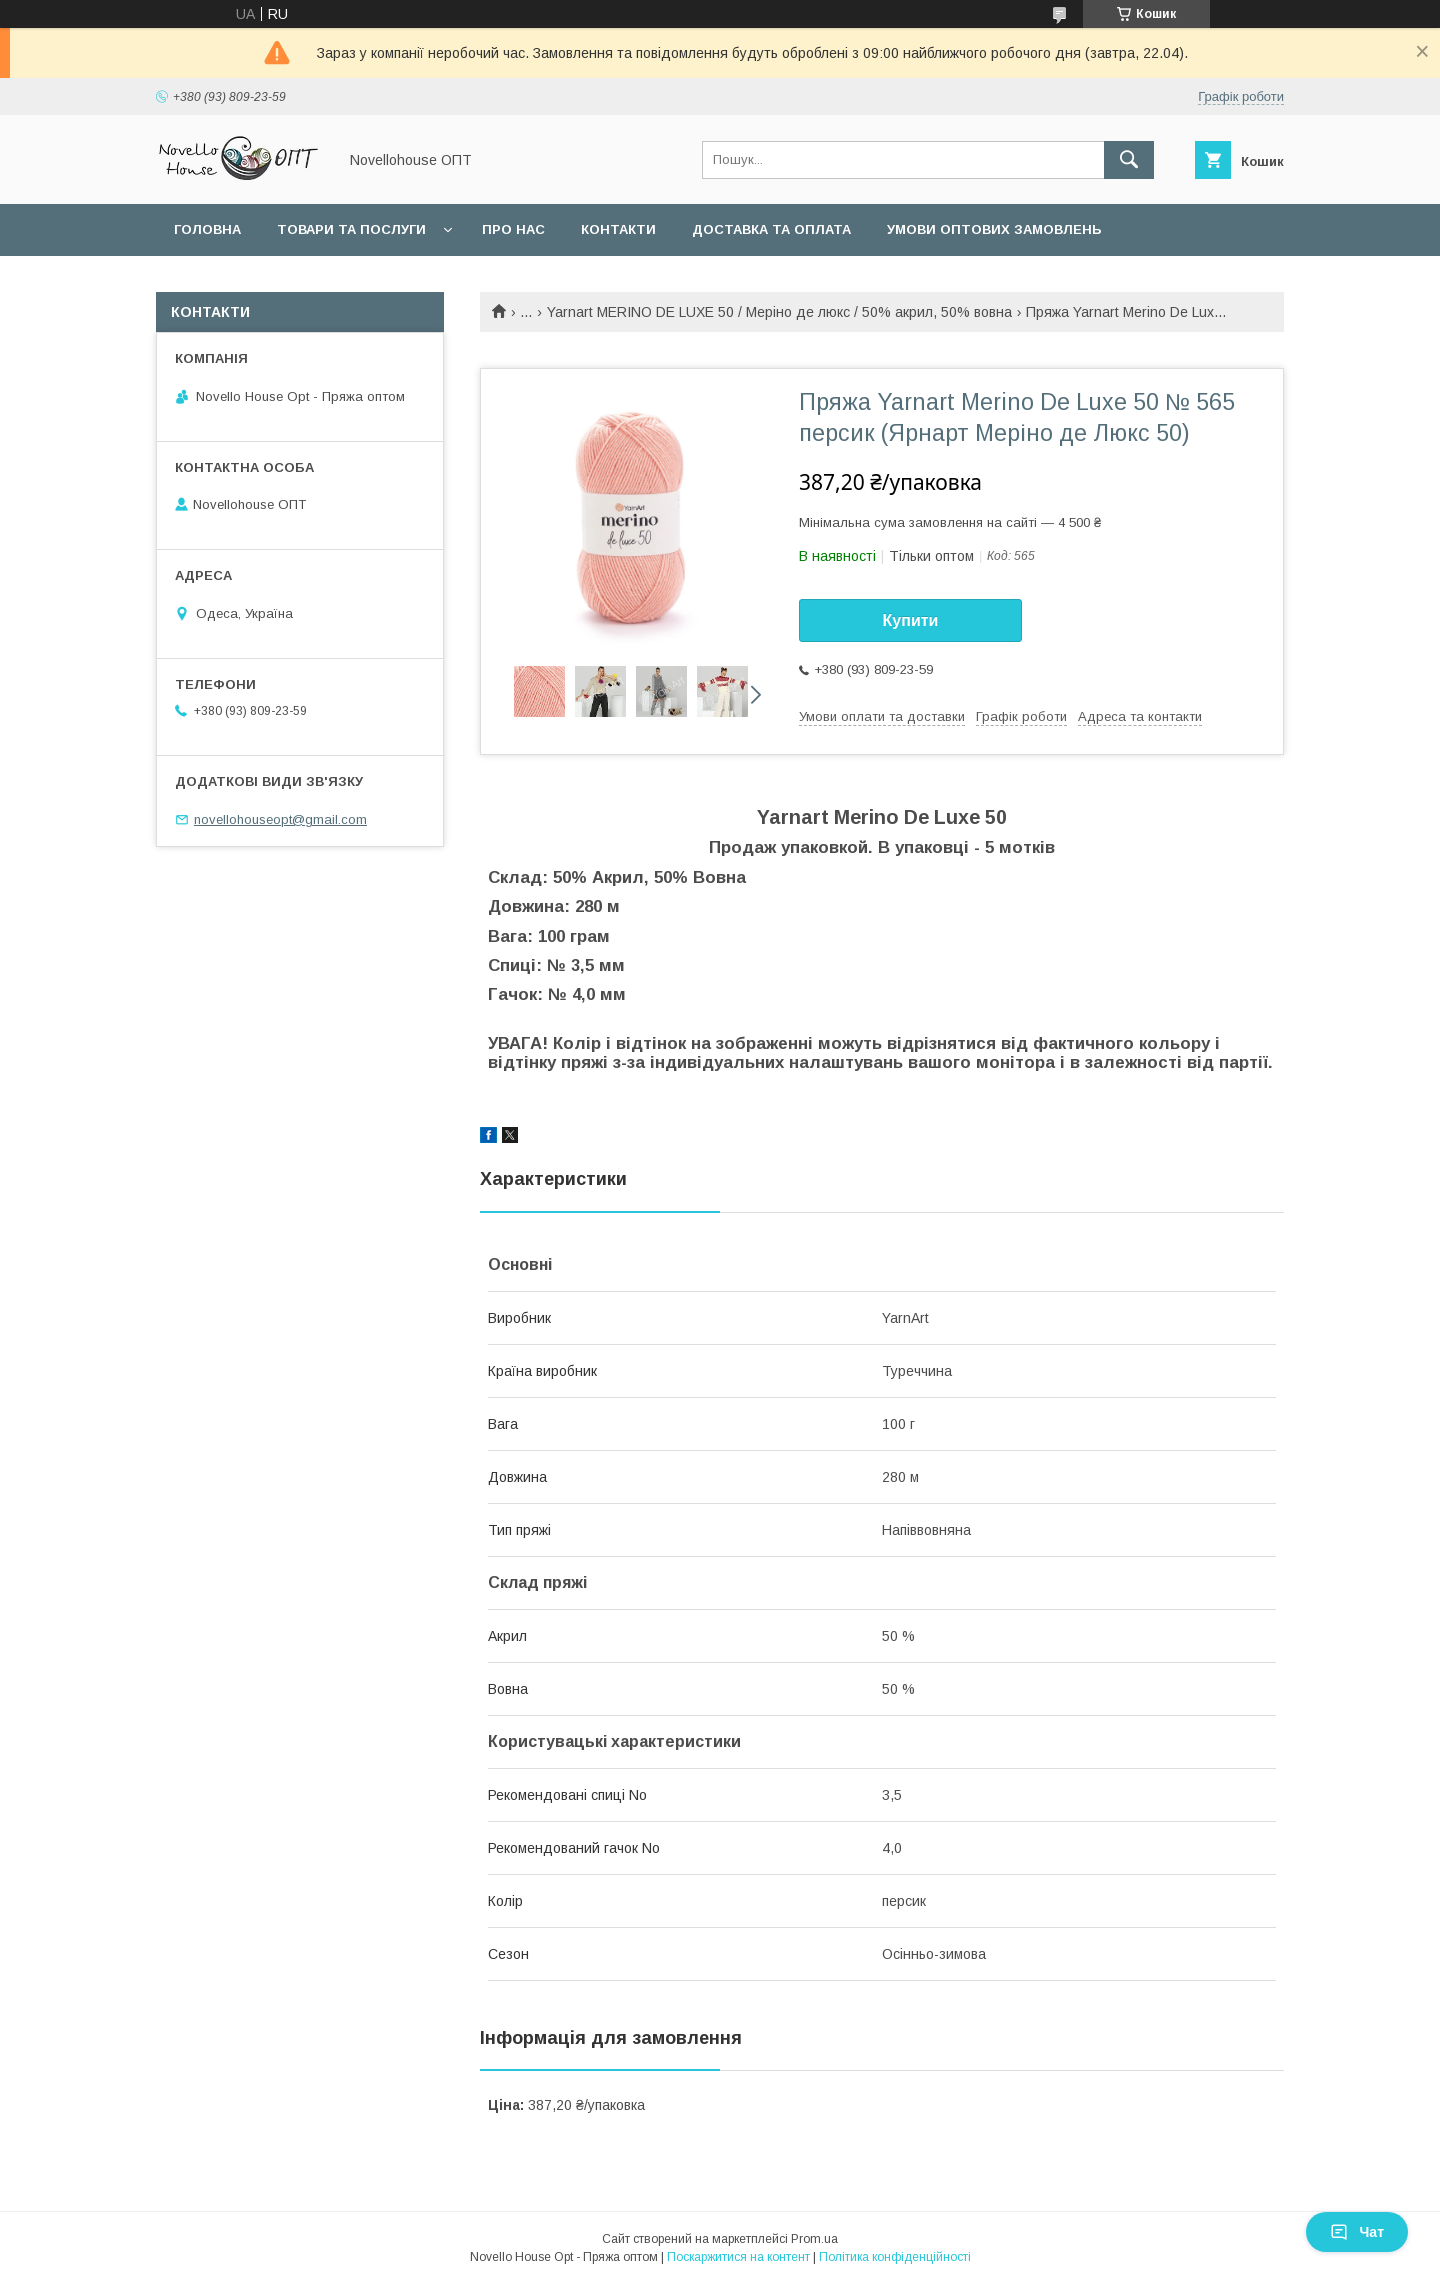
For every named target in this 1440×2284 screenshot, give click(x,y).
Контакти (618, 229)
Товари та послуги (351, 229)
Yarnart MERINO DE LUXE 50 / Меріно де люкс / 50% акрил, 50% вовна (779, 312)
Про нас (513, 229)
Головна (207, 229)
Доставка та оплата (771, 229)
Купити (911, 620)
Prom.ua (814, 2239)
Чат (1357, 2232)
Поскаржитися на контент (738, 2257)
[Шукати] (1129, 160)
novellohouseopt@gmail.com (280, 819)
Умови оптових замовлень (994, 229)
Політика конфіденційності (895, 2257)
